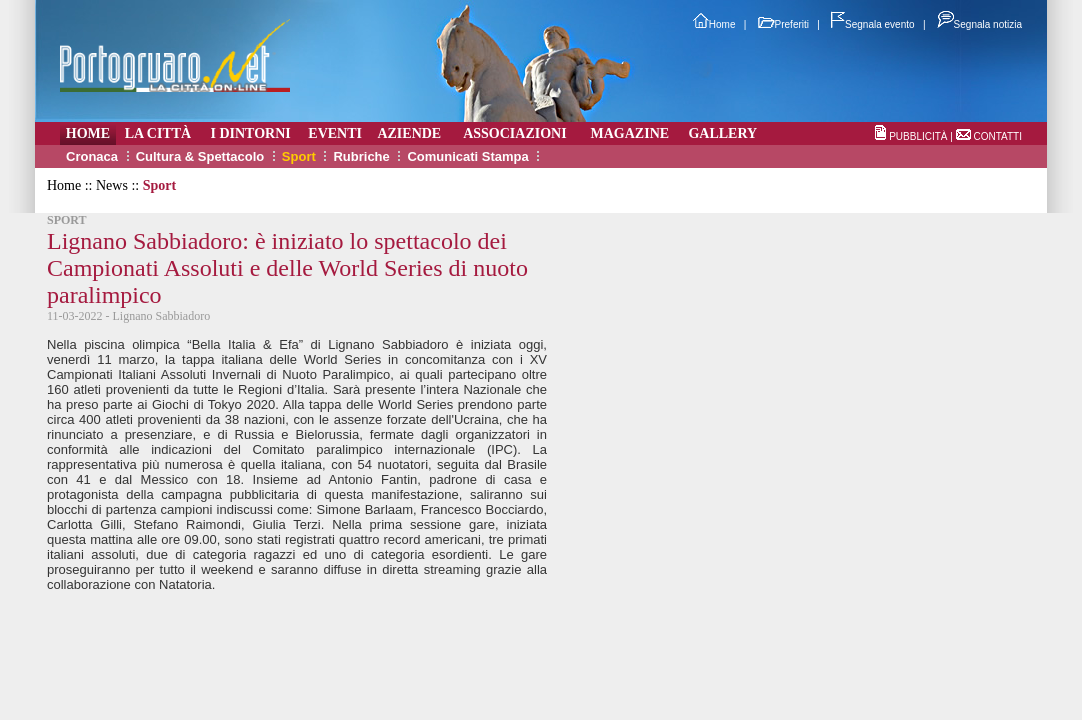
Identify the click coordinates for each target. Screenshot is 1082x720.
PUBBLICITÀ (918, 136)
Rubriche (361, 156)
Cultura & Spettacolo (200, 156)
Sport (299, 156)
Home (714, 24)
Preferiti (783, 24)
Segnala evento (873, 24)
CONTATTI (997, 136)
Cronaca (92, 156)
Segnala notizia (979, 24)
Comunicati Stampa (467, 156)
